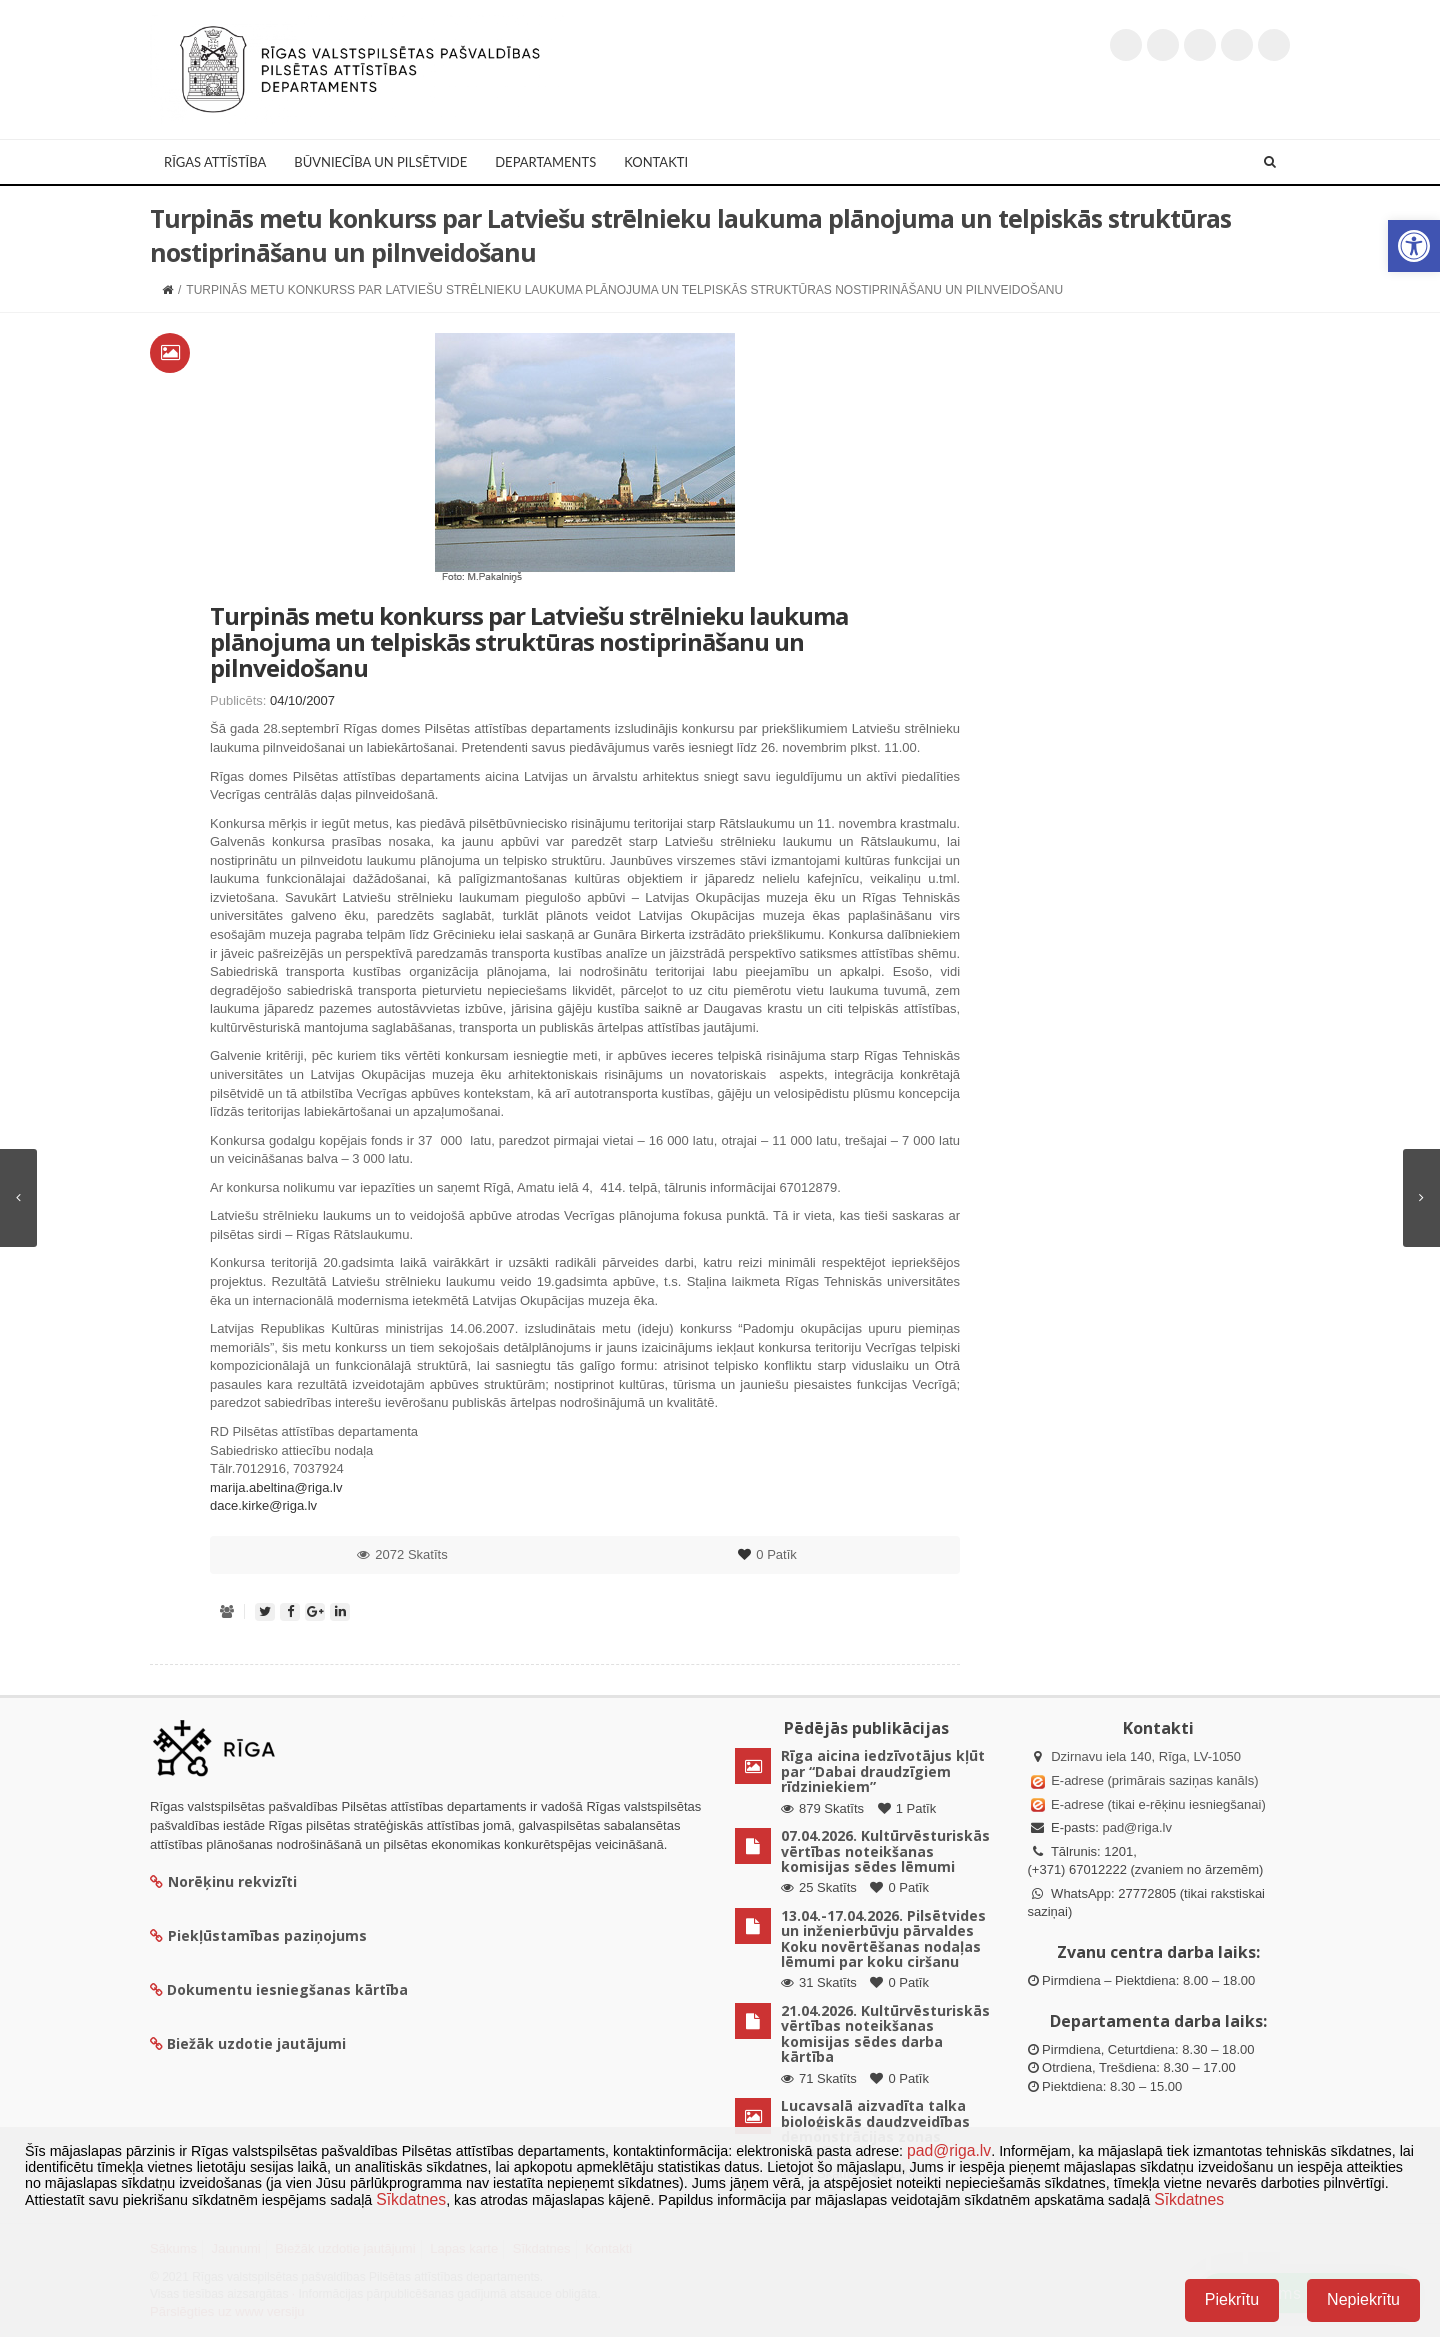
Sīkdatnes (411, 2199)
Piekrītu (1232, 2299)
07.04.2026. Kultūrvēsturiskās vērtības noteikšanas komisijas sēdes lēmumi (885, 1851)
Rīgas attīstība (215, 162)
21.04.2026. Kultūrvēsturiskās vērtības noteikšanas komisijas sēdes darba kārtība (885, 2033)
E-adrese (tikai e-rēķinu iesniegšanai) (1157, 1804)
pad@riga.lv (1137, 1827)
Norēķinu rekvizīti (223, 1881)
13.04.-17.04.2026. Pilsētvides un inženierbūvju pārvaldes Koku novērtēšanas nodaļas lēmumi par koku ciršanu (883, 1938)
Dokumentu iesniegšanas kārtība (287, 1989)
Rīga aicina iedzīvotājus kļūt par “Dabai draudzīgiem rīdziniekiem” (883, 1771)
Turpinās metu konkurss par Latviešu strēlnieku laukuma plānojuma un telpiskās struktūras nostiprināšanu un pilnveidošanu (529, 642)
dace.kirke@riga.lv (263, 1505)
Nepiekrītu (1363, 2299)
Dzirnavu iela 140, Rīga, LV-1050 (1146, 1756)
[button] (1414, 246)
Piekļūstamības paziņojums (258, 1935)
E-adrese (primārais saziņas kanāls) (1154, 1780)
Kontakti (656, 162)
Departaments (545, 162)
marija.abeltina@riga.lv (276, 1487)
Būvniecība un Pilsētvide (380, 162)
